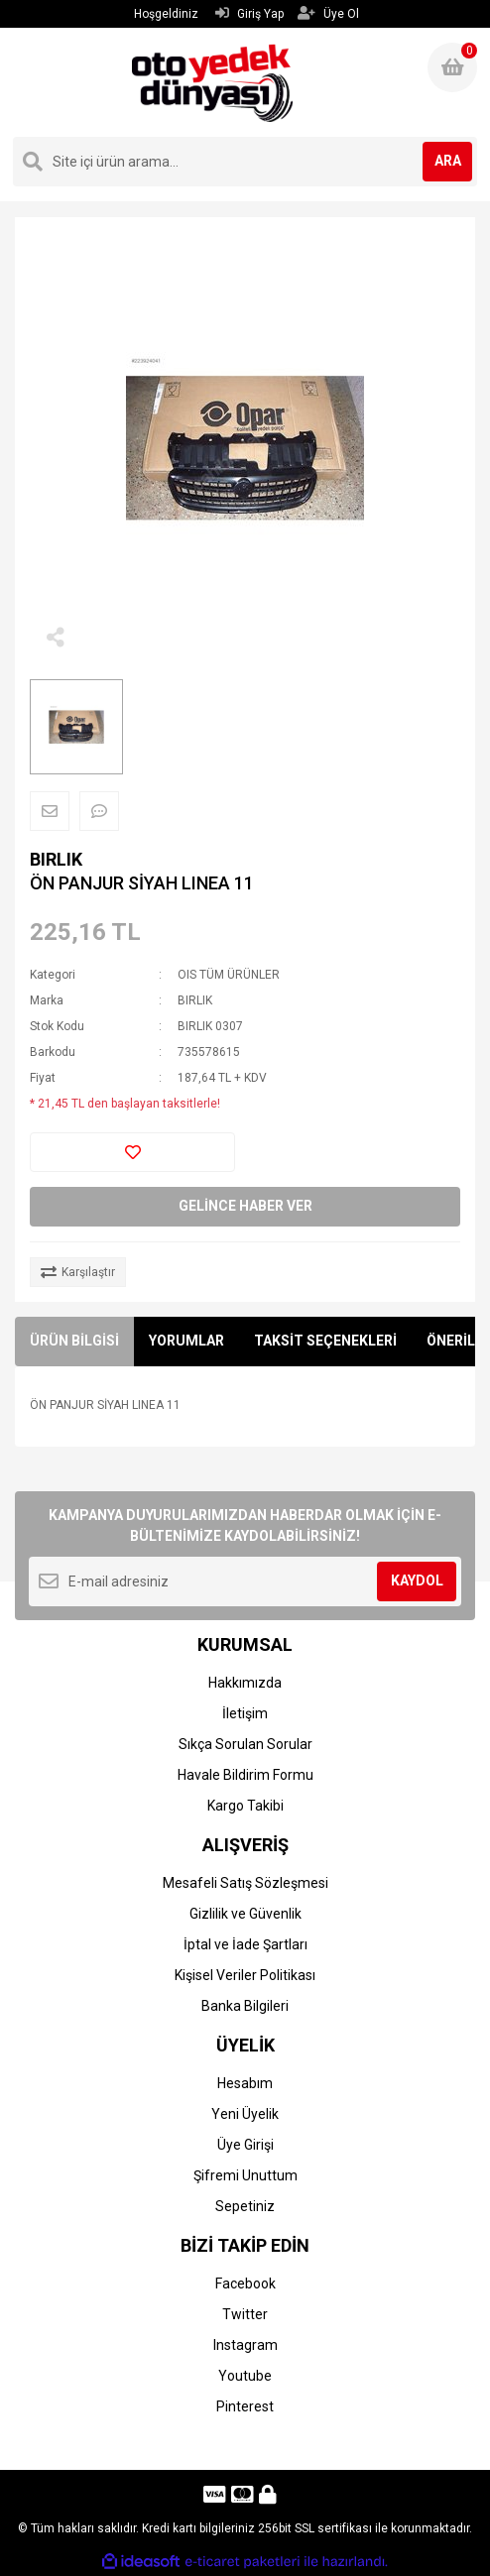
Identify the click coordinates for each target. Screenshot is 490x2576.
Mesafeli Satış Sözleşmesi (245, 1883)
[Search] (245, 161)
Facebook (245, 2283)
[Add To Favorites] (132, 1152)
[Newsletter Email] (245, 1581)
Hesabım (245, 2083)
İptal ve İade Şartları (245, 1944)
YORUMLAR (186, 1340)
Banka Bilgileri (245, 2006)
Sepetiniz (245, 2206)
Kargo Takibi (245, 1806)
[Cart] (452, 67)
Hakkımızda (245, 1683)
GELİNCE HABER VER (245, 1206)
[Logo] (212, 82)
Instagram (245, 2345)
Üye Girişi (245, 2145)
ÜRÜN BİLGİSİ (74, 1340)
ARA (447, 161)
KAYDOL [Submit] (417, 1580)
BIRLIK (56, 859)
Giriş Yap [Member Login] (249, 13)
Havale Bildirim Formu (245, 1775)
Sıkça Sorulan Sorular (245, 1744)
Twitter (245, 2314)
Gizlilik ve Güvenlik (245, 1914)
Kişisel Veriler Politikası (245, 1975)
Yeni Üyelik (245, 2114)
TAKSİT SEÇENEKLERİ (325, 1340)
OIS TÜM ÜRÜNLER (229, 975)
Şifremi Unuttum (245, 2175)
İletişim (245, 1713)
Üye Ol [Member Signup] (328, 13)
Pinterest (245, 2406)
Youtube (245, 2376)
